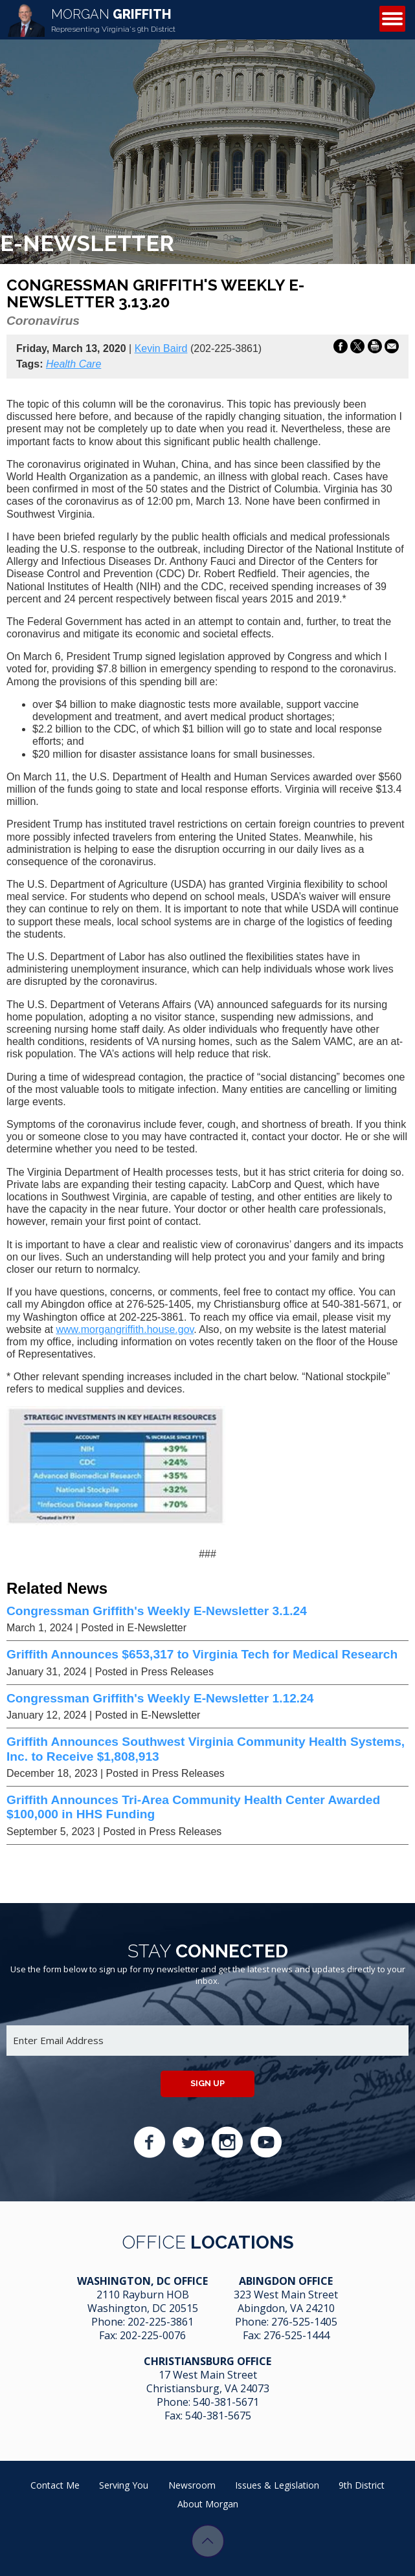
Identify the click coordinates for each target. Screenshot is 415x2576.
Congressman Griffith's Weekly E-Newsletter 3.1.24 (156, 1611)
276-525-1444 (297, 2335)
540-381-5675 (218, 2415)
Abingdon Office (286, 2281)
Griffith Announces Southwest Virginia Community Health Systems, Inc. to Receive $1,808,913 (205, 1749)
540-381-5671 (226, 2402)
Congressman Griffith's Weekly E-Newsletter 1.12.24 (159, 1698)
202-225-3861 (161, 2322)
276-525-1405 (304, 2322)
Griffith (113, 20)
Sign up (207, 2083)
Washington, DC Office (142, 2281)
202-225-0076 (153, 2335)
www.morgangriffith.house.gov (125, 1329)
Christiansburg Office (207, 2361)
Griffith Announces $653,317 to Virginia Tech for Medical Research (202, 1654)
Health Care (73, 363)
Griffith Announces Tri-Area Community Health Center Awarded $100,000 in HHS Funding (193, 1807)
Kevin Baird (161, 348)
